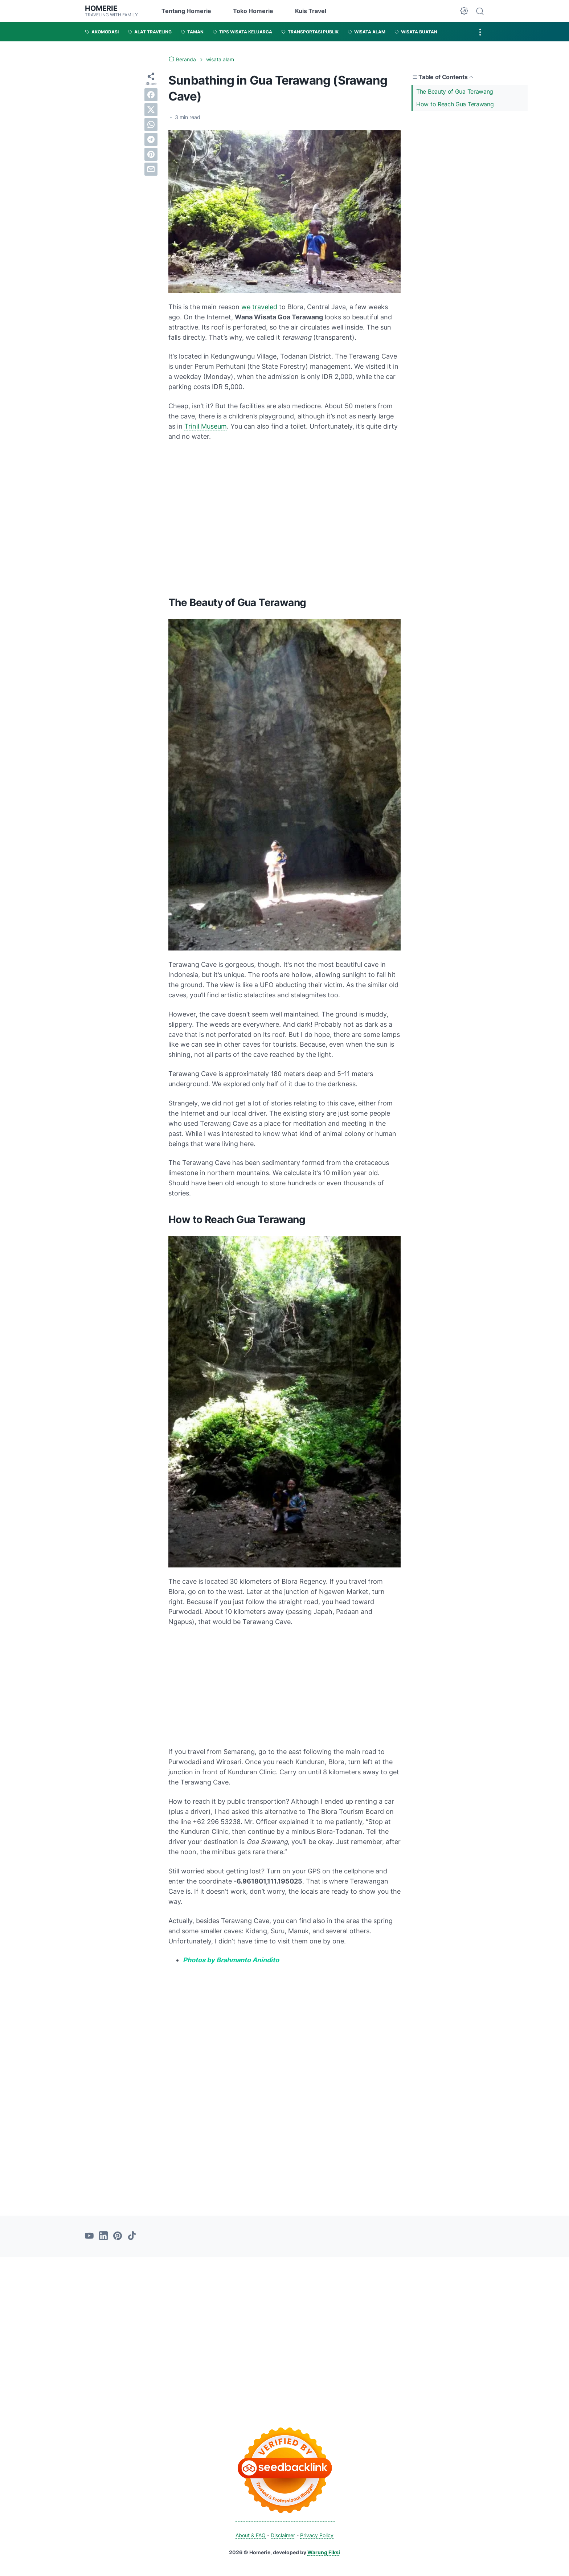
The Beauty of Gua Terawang (454, 91)
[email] (150, 169)
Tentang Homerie (186, 11)
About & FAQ (251, 2535)
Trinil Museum (205, 426)
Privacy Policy (316, 2535)
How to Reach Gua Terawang (455, 104)
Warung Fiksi (323, 2552)
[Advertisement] (470, 165)
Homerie (101, 8)
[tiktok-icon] (131, 2236)
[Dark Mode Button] (464, 11)
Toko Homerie (253, 11)
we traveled (259, 307)
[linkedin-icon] (103, 2236)
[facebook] (150, 94)
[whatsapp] (150, 124)
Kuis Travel (310, 11)
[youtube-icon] (89, 2236)
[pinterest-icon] (117, 2236)
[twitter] (150, 109)
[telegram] (150, 139)
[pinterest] (150, 154)
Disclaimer (283, 2535)
